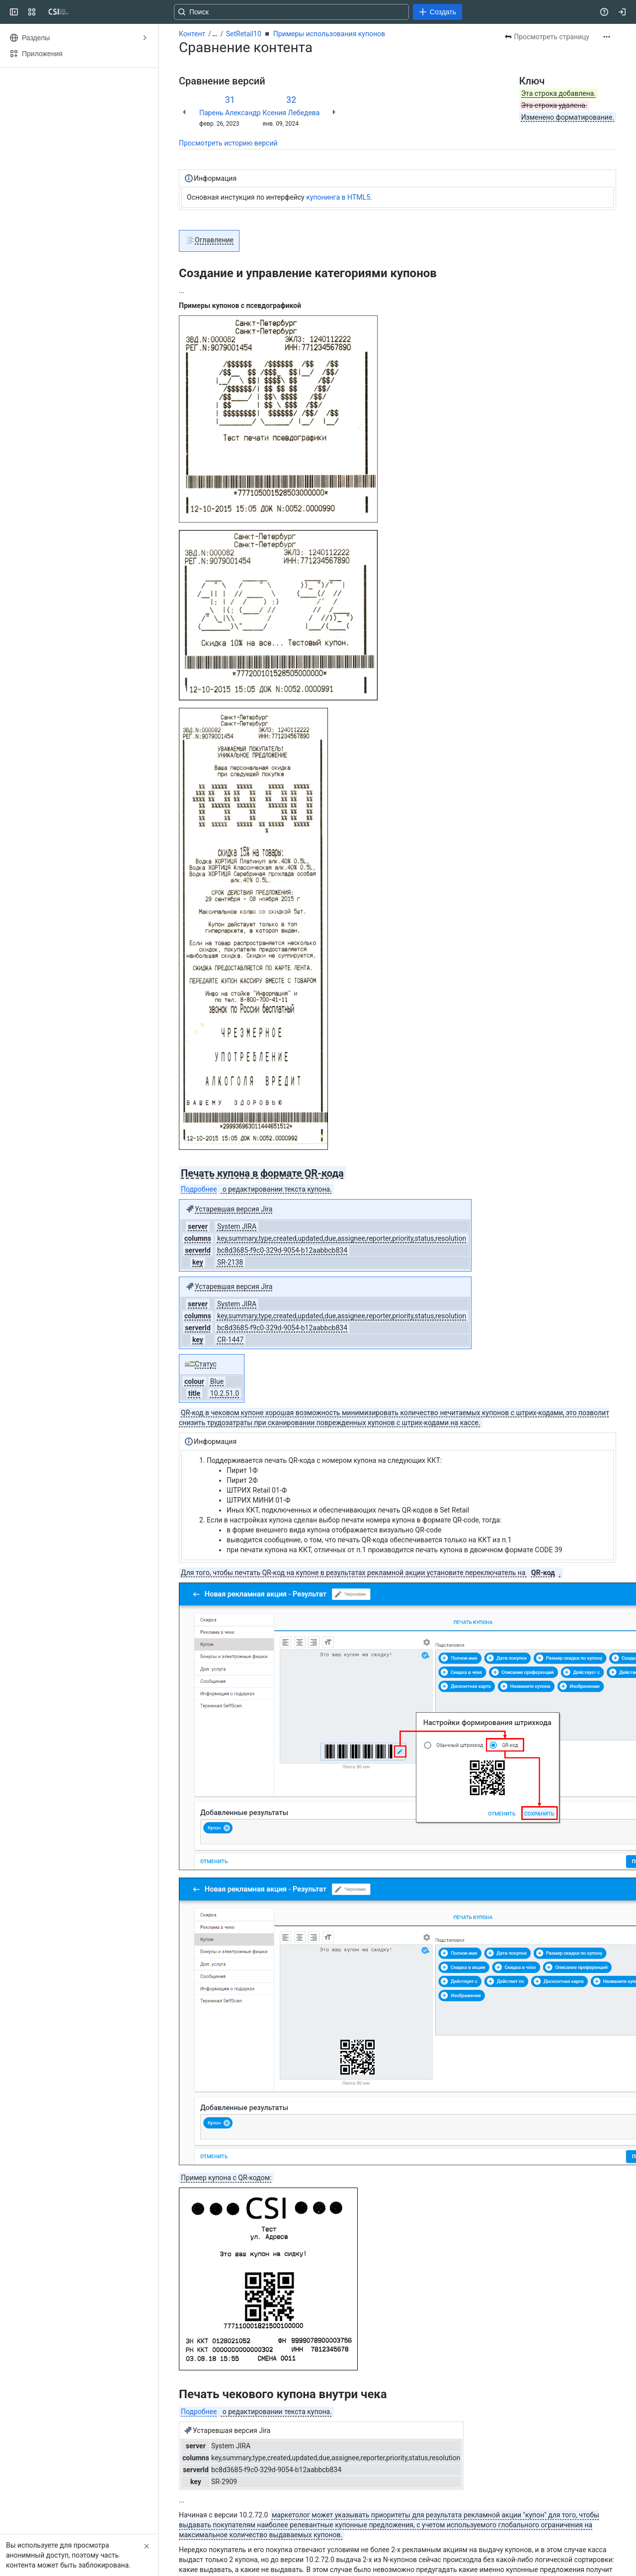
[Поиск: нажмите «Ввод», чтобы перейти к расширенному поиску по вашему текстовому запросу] (291, 12)
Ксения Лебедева (291, 113)
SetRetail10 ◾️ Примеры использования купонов (305, 34)
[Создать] (437, 12)
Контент (192, 34)
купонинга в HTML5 (338, 197)
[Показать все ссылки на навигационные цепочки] (214, 34)
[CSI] (59, 12)
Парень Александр (230, 113)
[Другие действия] (606, 36)
